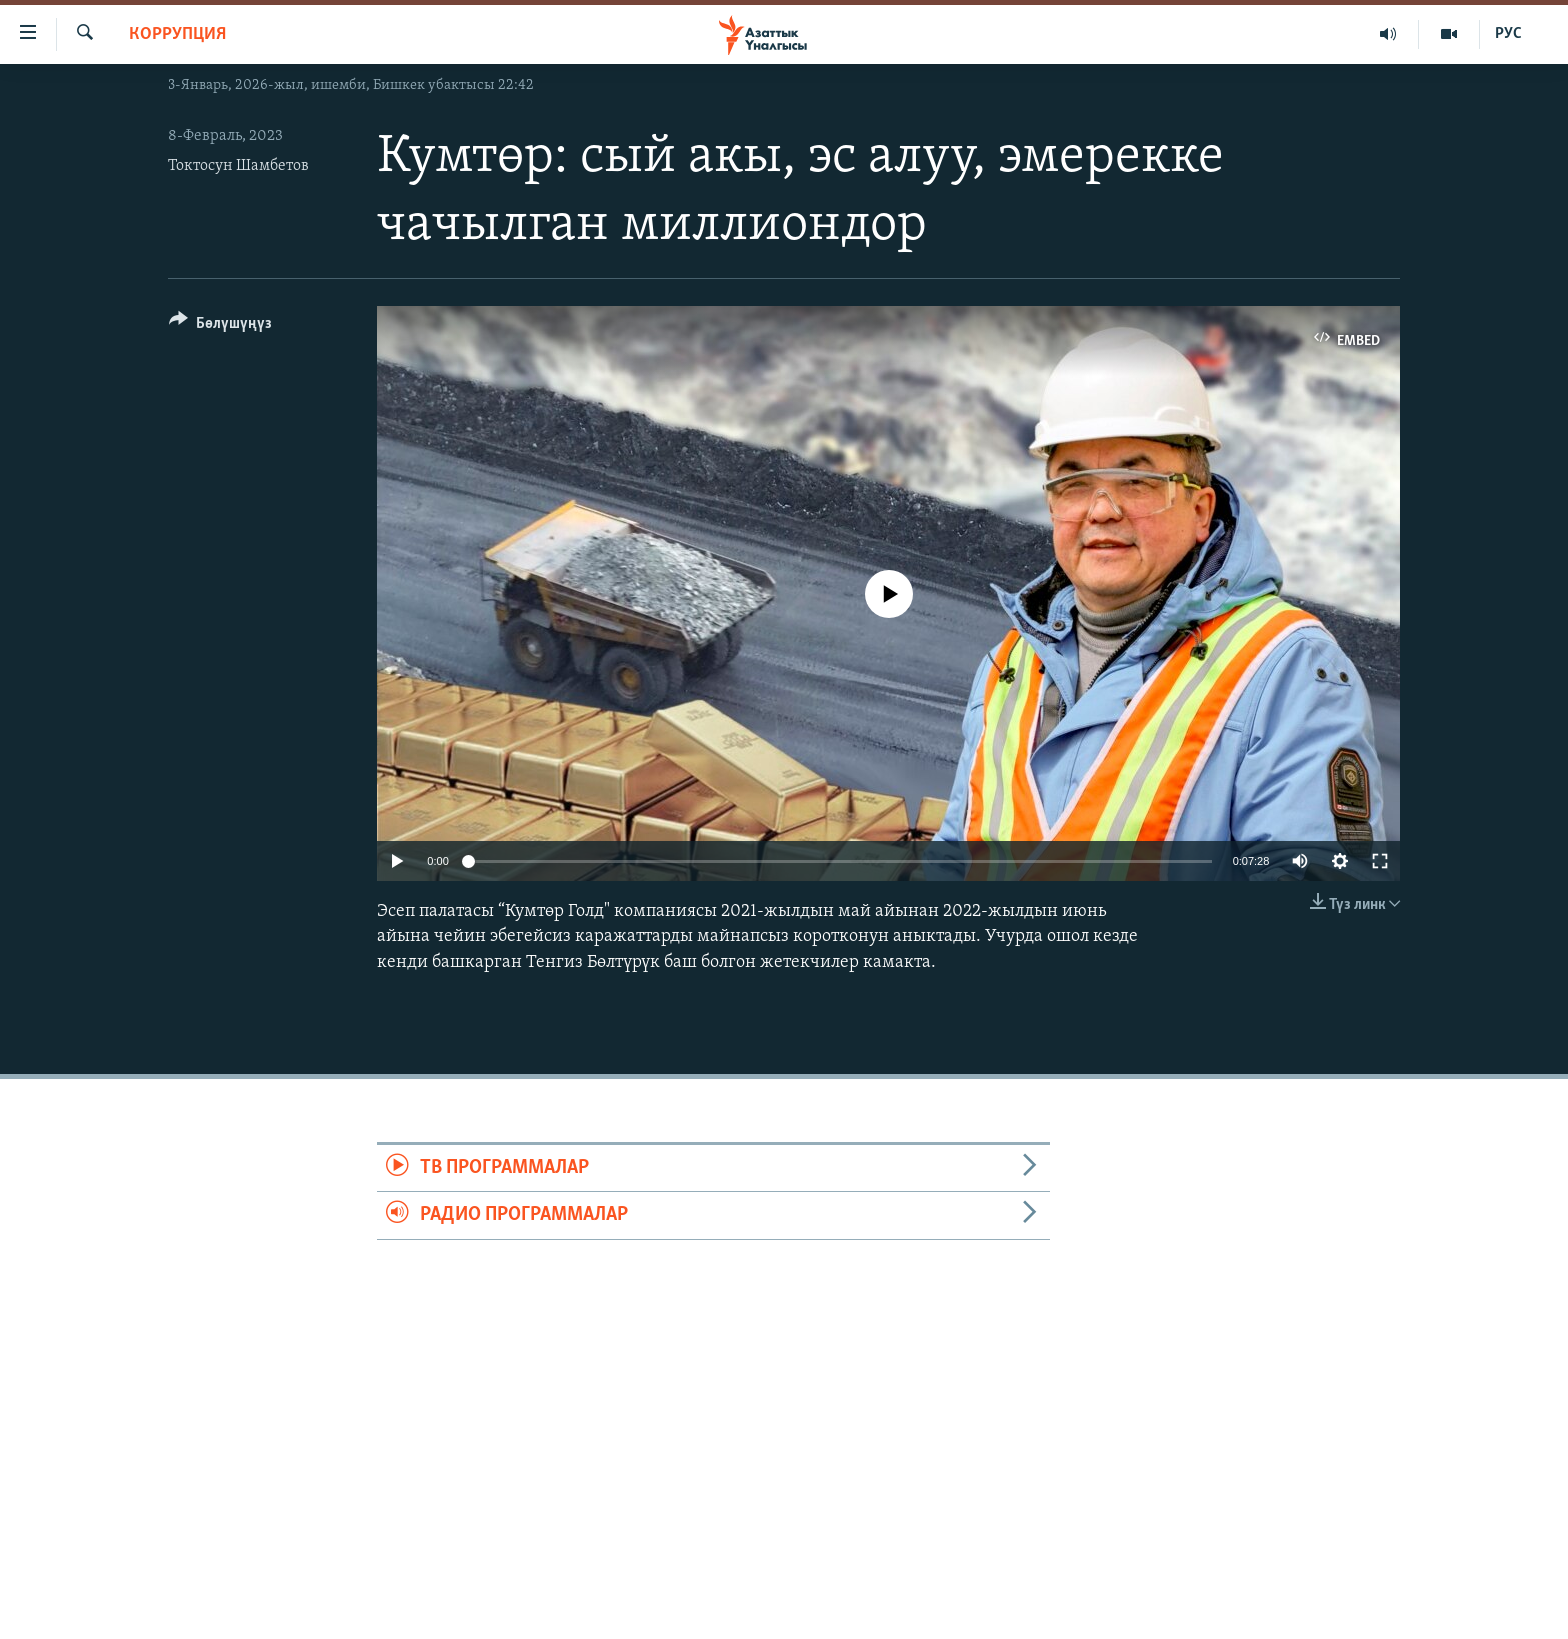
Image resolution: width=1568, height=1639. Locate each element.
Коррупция (177, 34)
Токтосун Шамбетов (238, 166)
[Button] (220, 326)
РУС (1508, 34)
